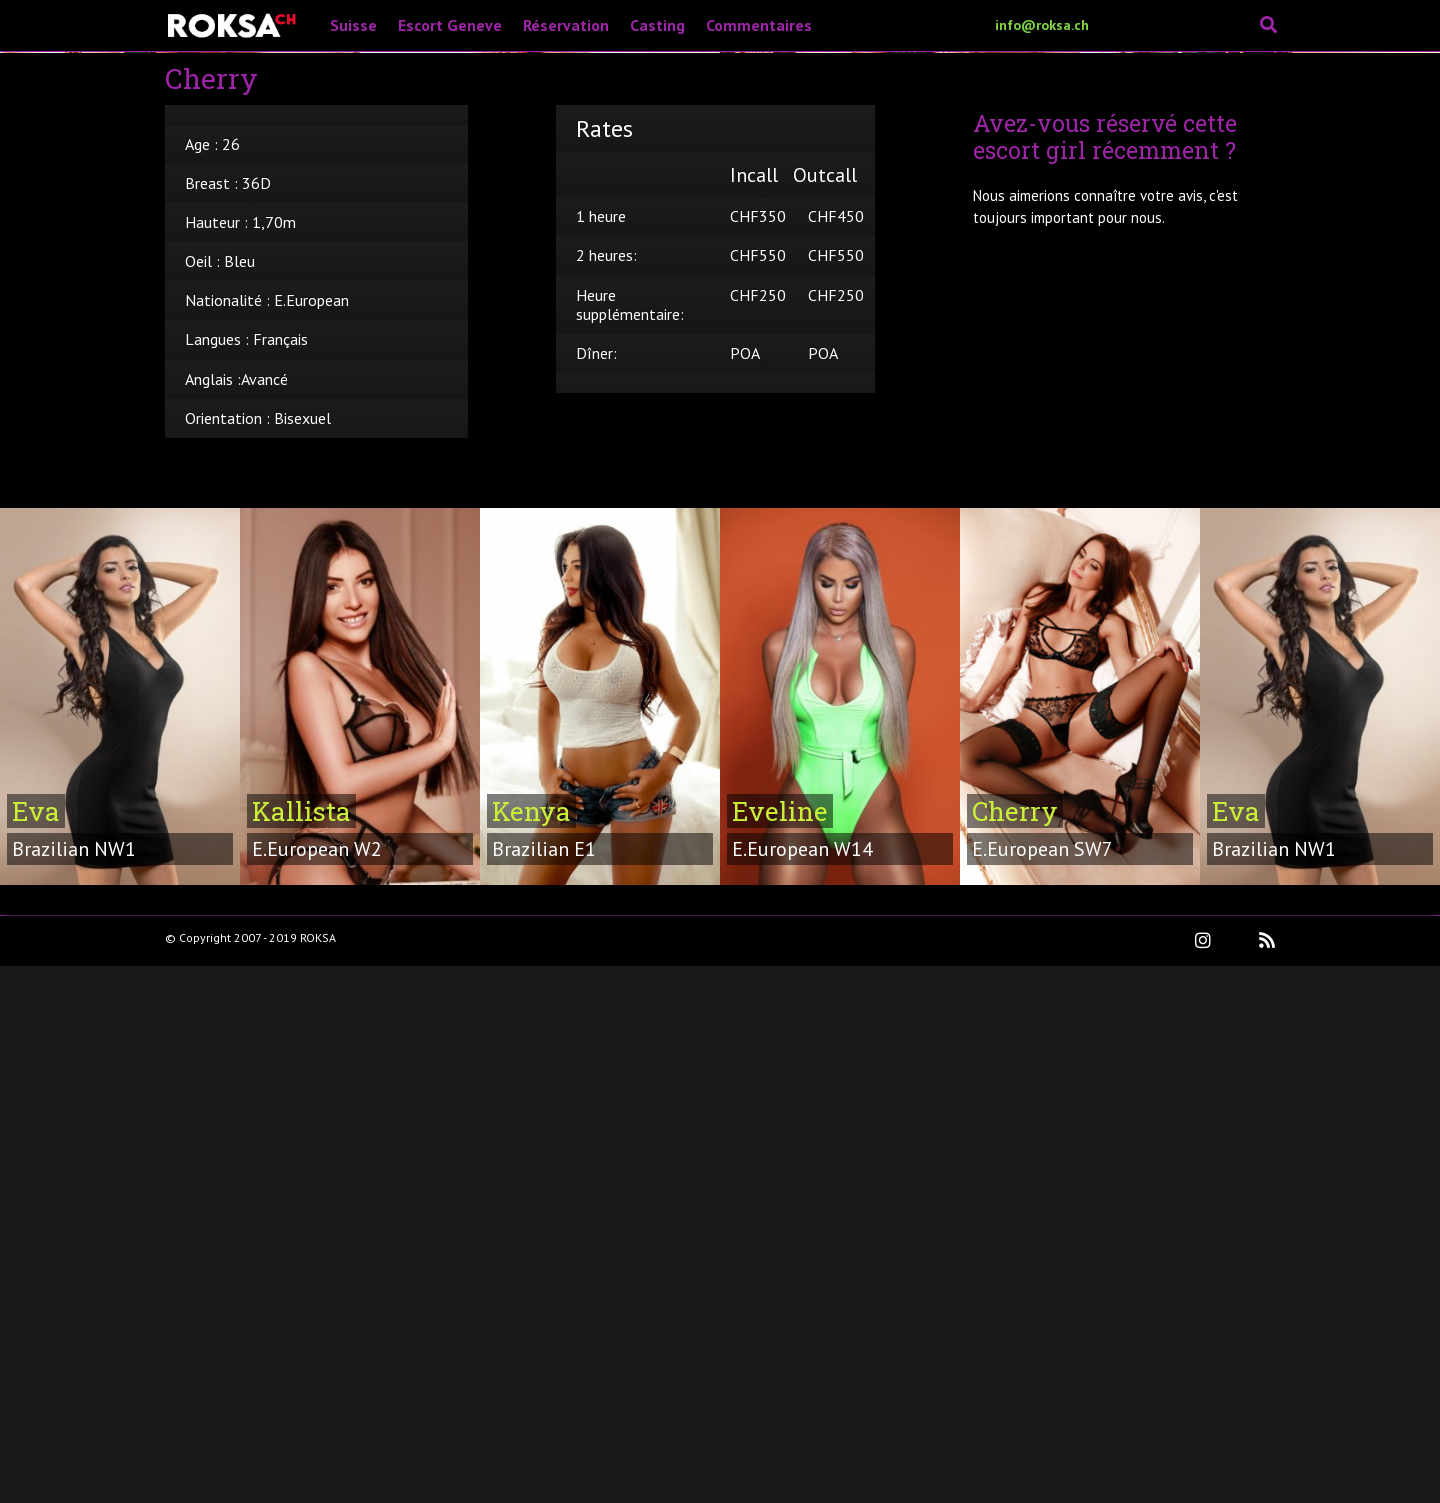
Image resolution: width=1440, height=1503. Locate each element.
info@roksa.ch (1042, 25)
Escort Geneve (450, 25)
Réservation (566, 25)
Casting (657, 25)
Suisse (353, 25)
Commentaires (759, 25)
